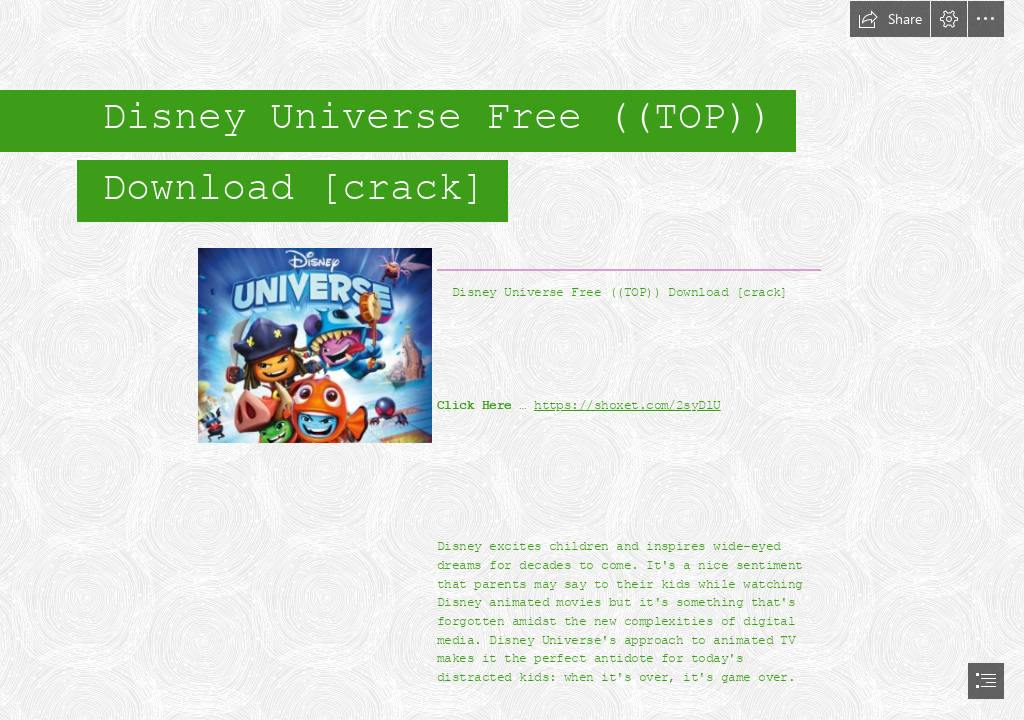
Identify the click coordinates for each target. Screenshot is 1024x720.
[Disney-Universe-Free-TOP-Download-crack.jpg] (314, 344)
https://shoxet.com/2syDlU (627, 405)
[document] (512, 360)
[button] (890, 19)
